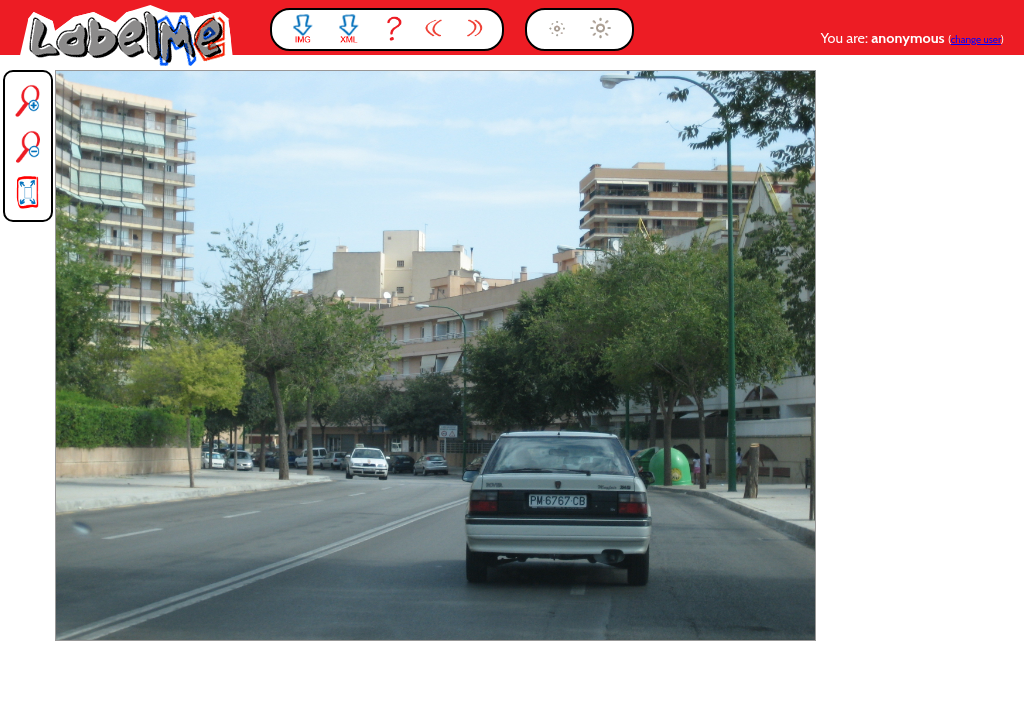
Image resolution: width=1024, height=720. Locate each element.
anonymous (909, 38)
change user (976, 39)
